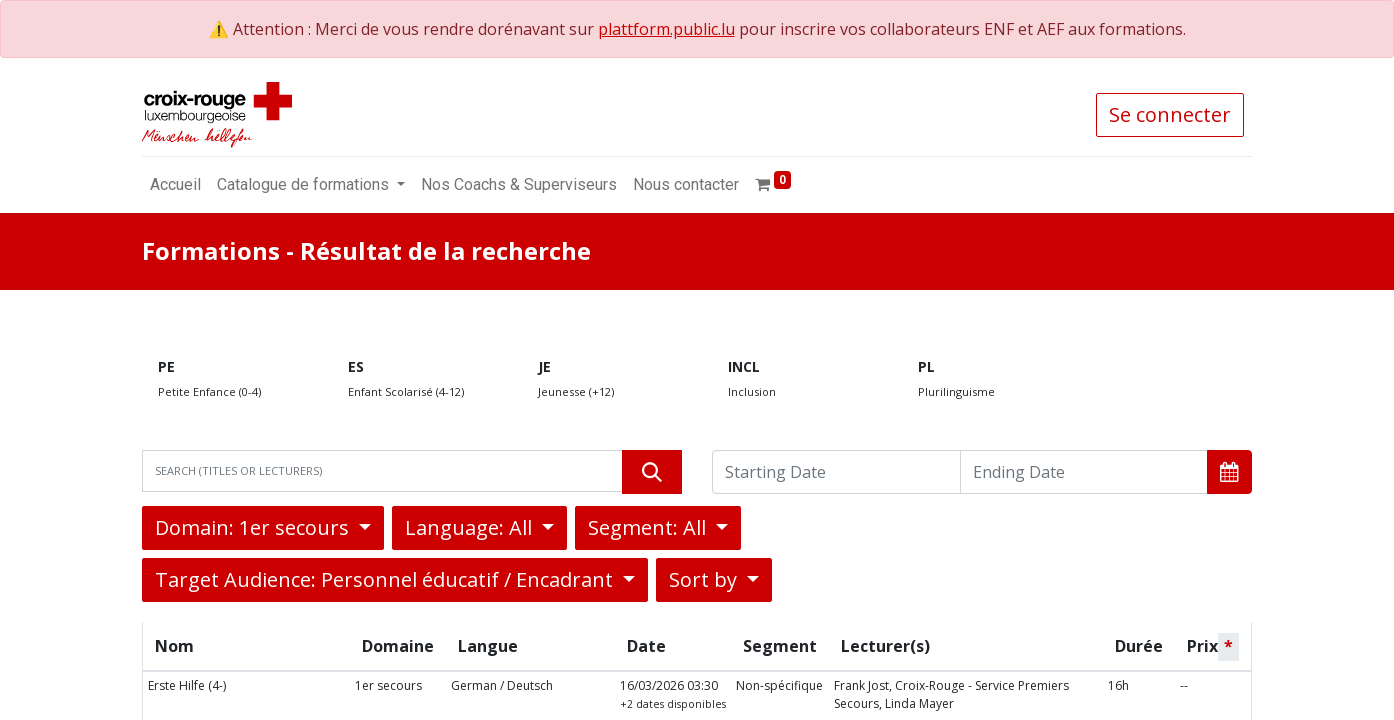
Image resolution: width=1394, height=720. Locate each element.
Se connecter (1170, 114)
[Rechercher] (652, 472)
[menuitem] (175, 185)
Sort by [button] (705, 579)
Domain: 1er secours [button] (254, 527)
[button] (1229, 472)
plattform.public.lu (666, 29)
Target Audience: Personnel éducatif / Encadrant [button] (386, 579)
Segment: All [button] (649, 527)
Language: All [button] (471, 527)
